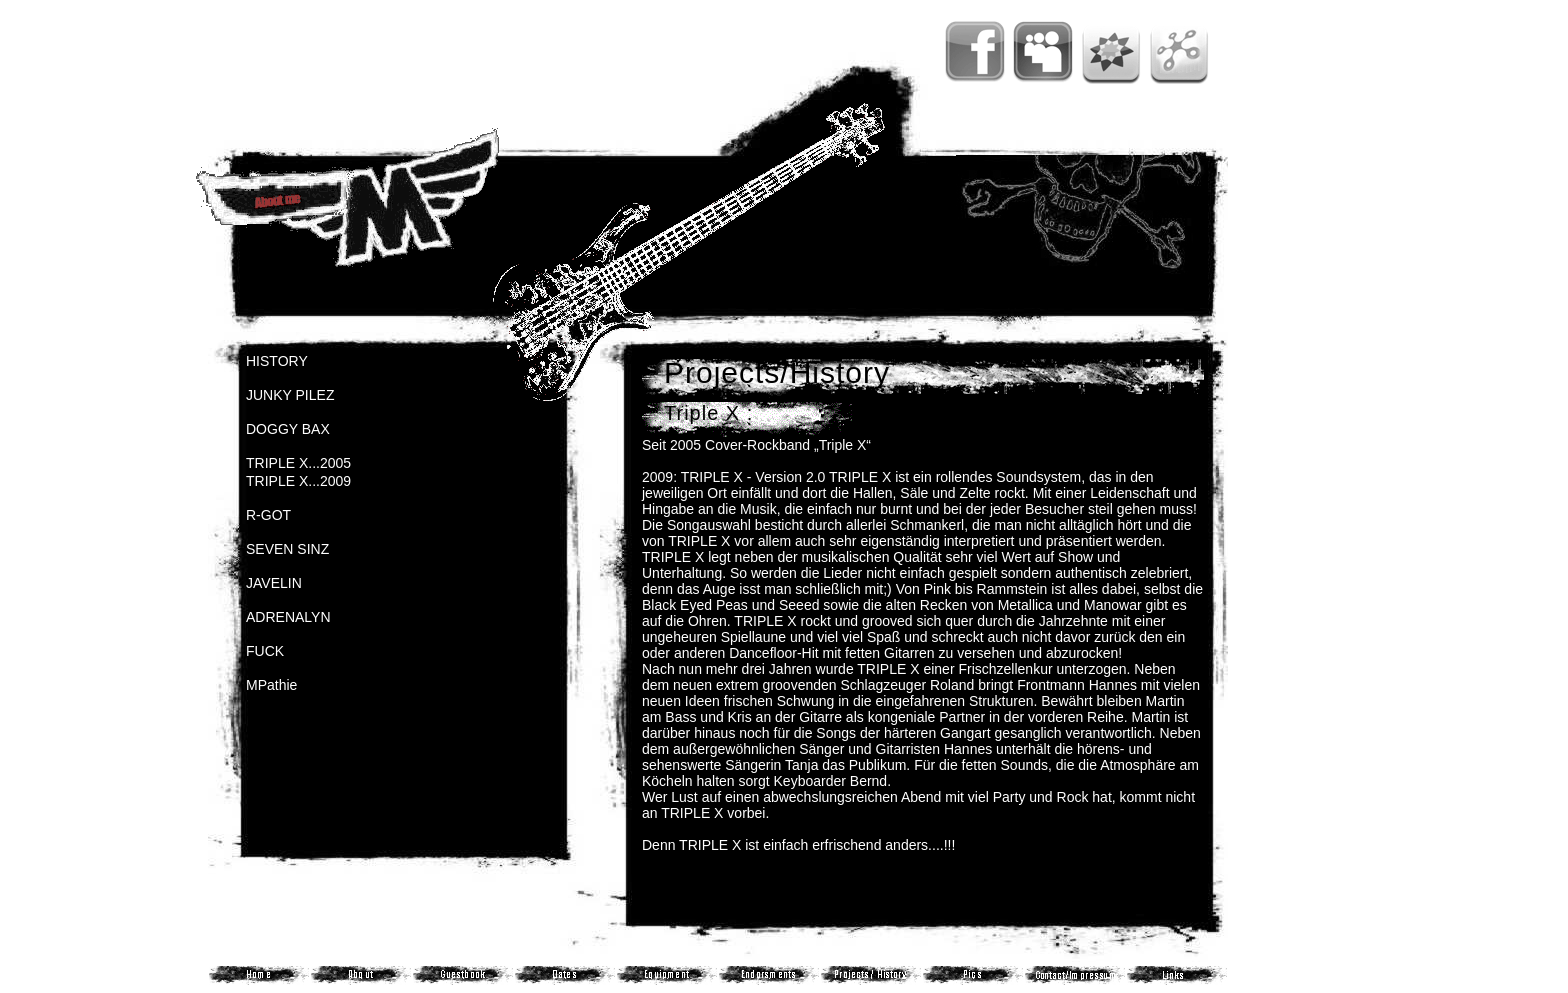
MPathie (271, 685)
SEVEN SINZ (287, 549)
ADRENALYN (288, 617)
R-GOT (268, 515)
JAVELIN (274, 583)
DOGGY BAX (288, 429)
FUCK (265, 651)
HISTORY (277, 361)
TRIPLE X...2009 (298, 481)
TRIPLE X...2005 (298, 463)
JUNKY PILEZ (290, 395)
